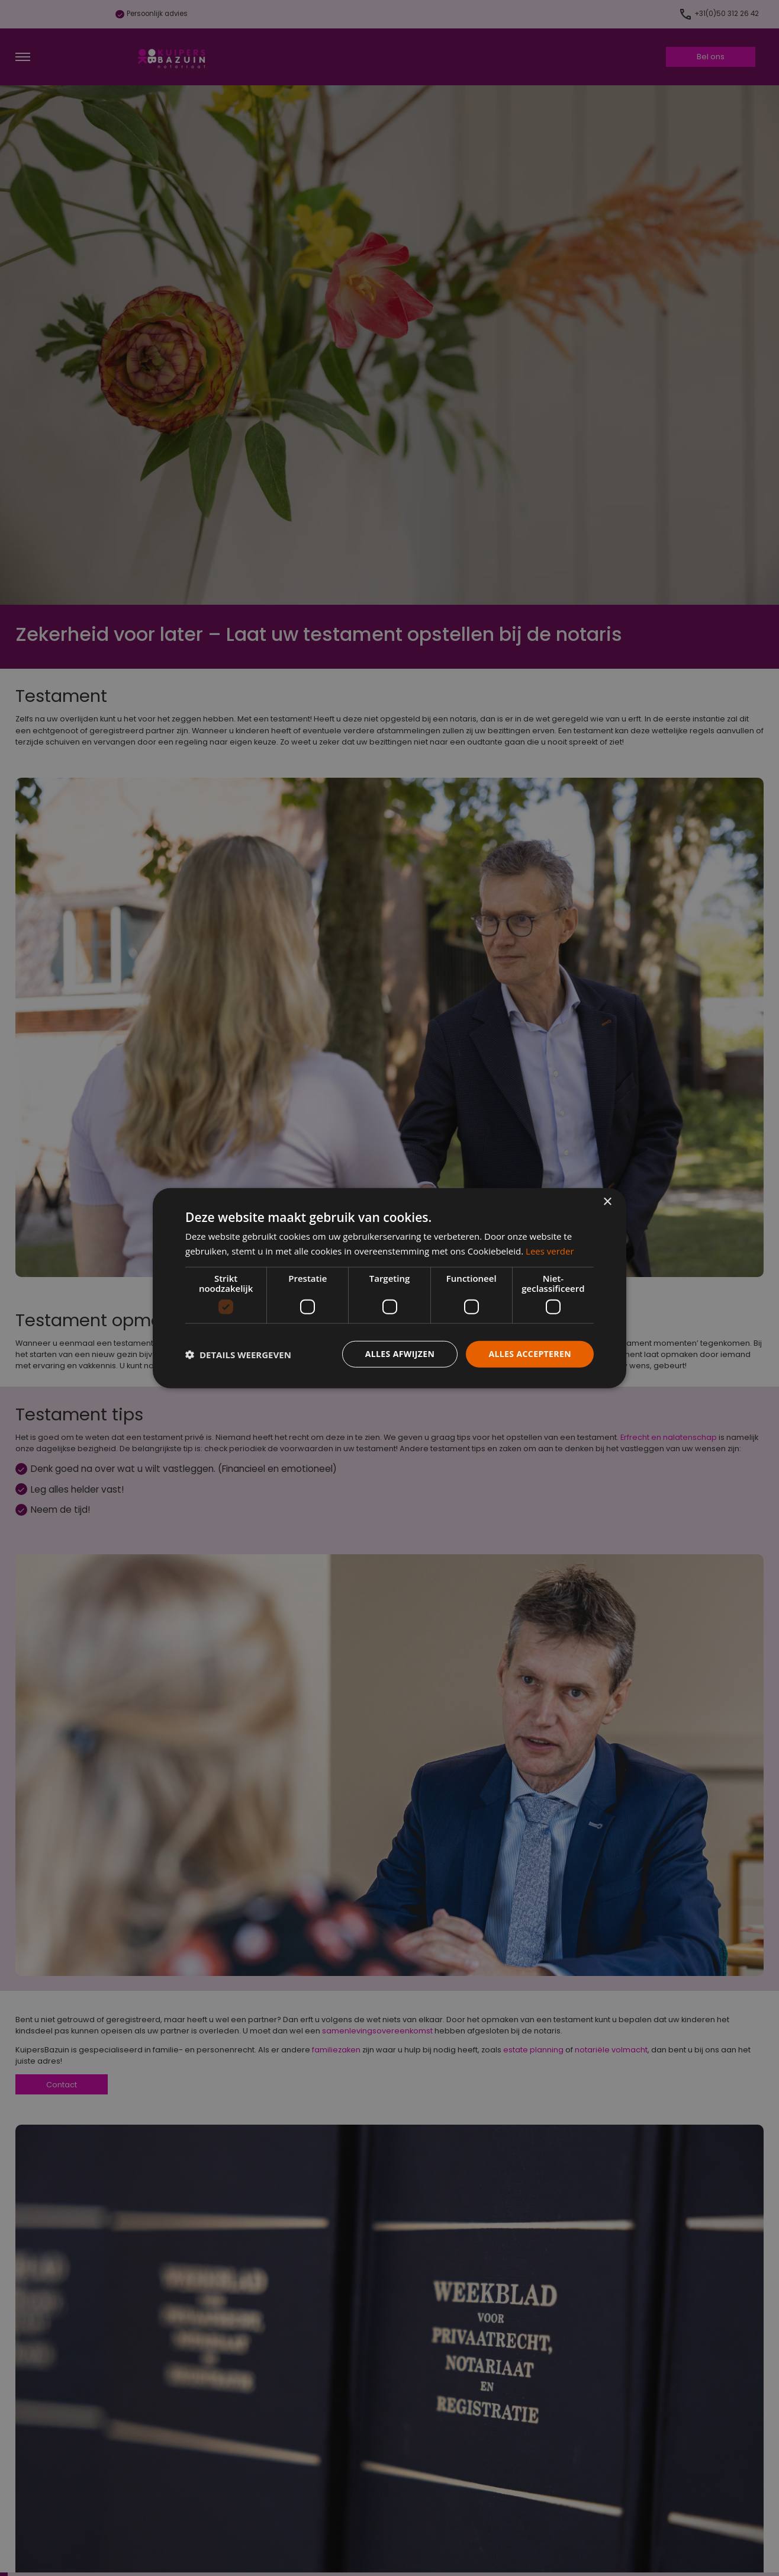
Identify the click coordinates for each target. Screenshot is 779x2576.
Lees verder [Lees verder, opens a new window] (550, 1250)
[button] (238, 1354)
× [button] (607, 1201)
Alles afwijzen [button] (400, 1353)
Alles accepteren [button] (529, 1353)
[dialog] (389, 1288)
